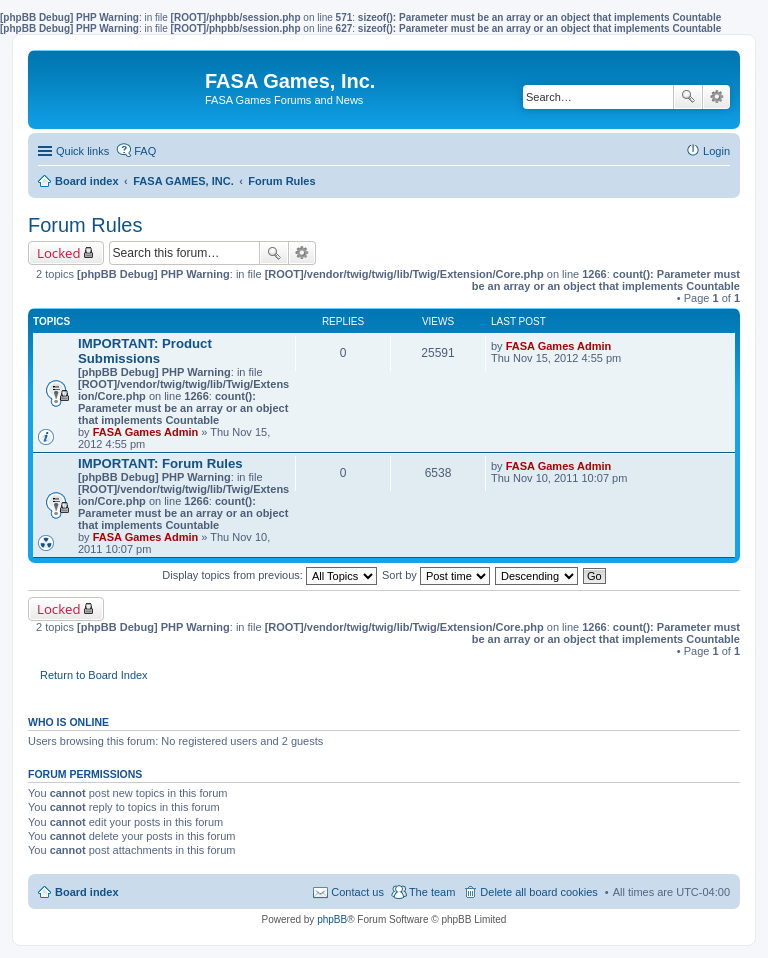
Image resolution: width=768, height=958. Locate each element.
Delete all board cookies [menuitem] (538, 892)
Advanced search (716, 97)
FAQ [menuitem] (145, 151)
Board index (87, 892)
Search (688, 97)
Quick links (82, 151)
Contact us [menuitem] (357, 892)
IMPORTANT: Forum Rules (160, 463)
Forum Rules (85, 225)
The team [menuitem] (432, 892)
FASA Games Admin (146, 432)
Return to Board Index (94, 675)
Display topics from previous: (269, 575)
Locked (59, 253)
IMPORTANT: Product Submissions (145, 351)
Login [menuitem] (716, 151)
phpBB (332, 919)
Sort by (436, 575)
